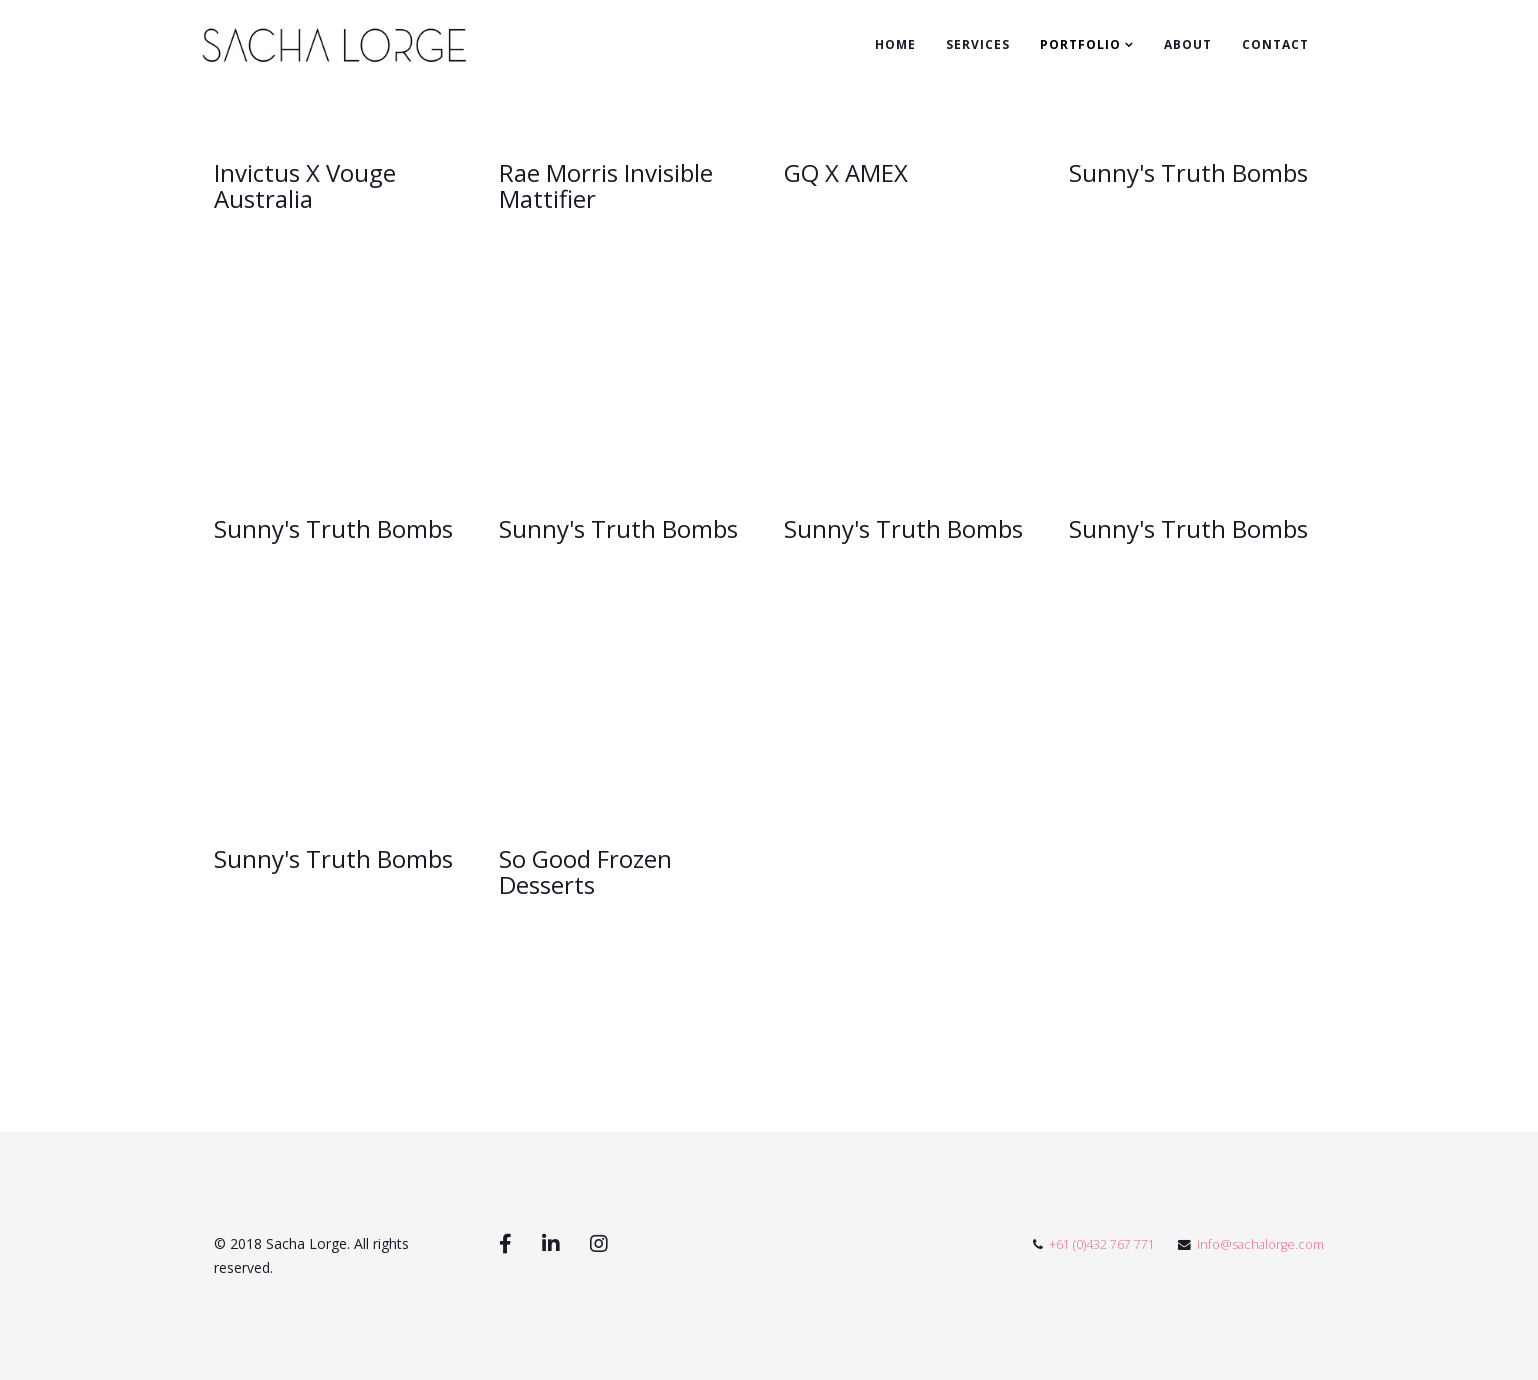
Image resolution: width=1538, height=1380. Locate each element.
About (1188, 44)
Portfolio (1080, 44)
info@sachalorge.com (1260, 1244)
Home (895, 44)
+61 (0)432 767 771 (1102, 1244)
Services (978, 44)
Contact (1275, 44)
